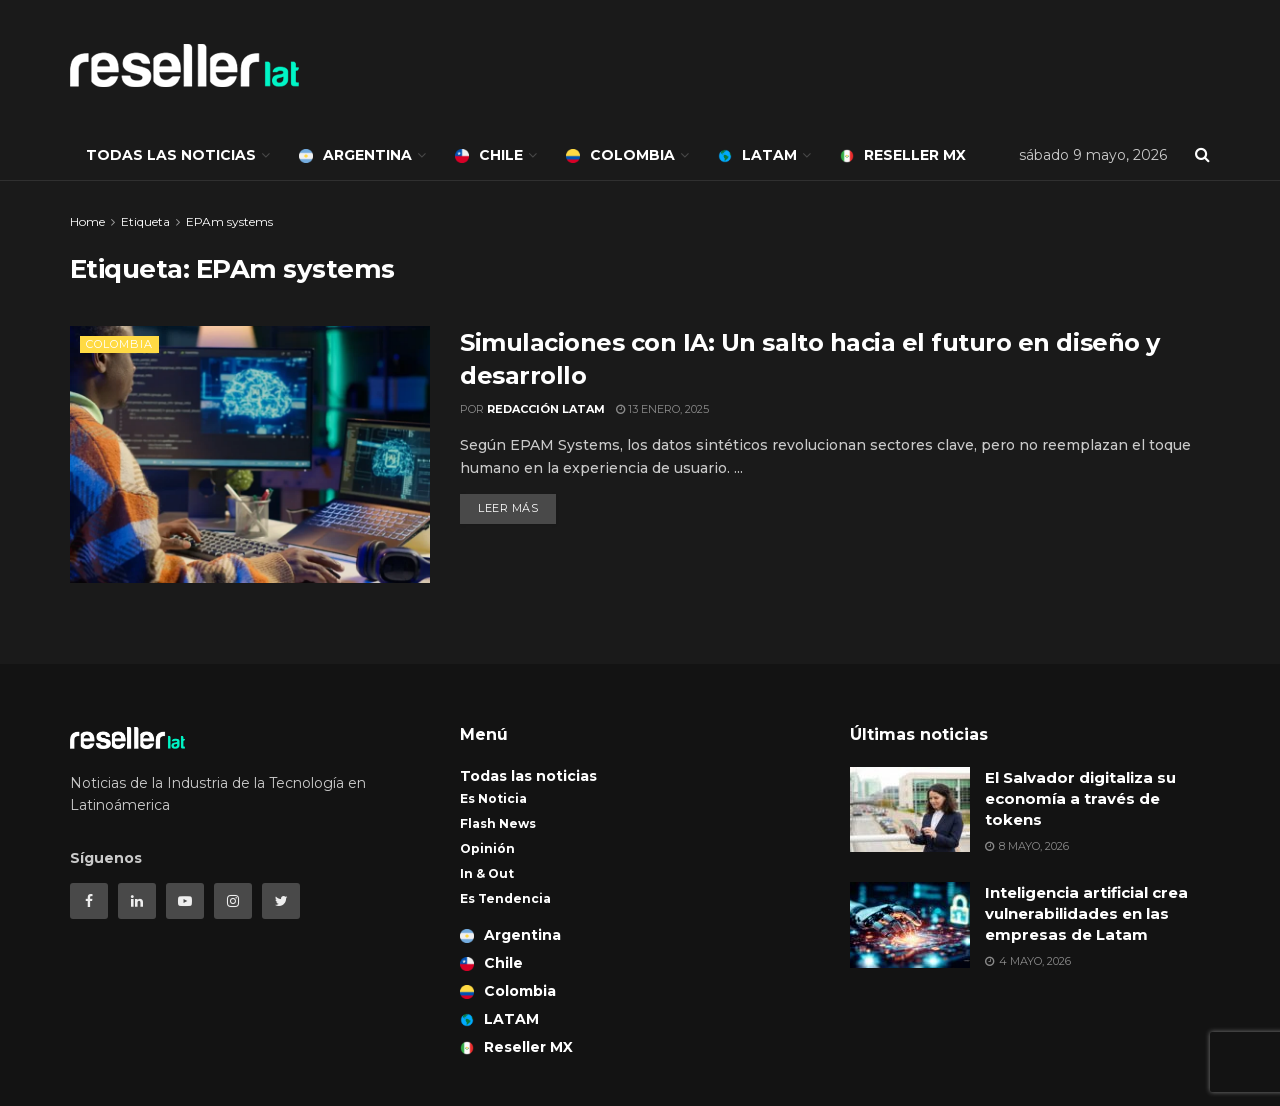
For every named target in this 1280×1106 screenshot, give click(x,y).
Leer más (508, 508)
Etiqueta (145, 221)
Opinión (487, 848)
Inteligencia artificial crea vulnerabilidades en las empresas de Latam (1086, 913)
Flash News (498, 823)
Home (87, 221)
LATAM (757, 155)
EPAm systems (229, 221)
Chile (489, 155)
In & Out (487, 873)
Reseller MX (903, 155)
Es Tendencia (505, 898)
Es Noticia (493, 798)
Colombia (620, 155)
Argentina (355, 155)
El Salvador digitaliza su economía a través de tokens (1080, 798)
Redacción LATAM (546, 409)
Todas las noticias (171, 155)
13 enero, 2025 (662, 409)
